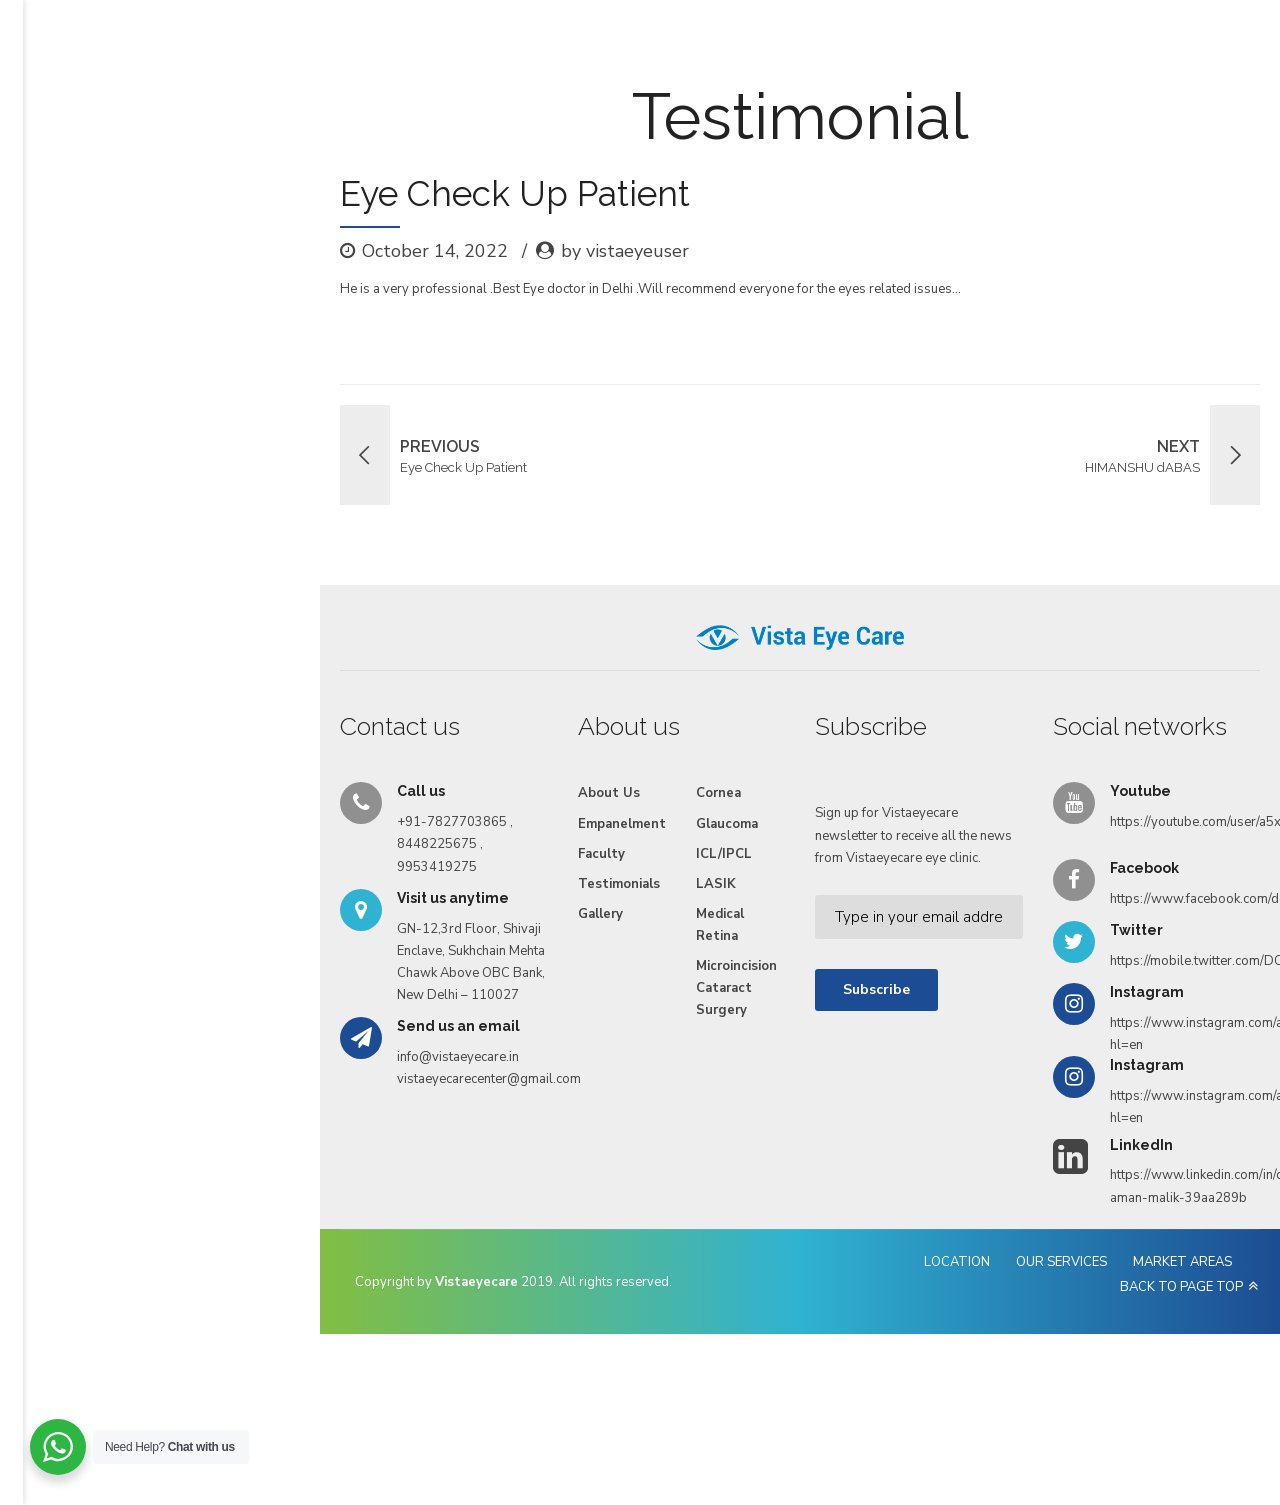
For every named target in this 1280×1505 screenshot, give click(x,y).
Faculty (551, 92)
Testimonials (644, 92)
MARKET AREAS (1004, 1385)
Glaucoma (537, 944)
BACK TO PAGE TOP (1141, 1385)
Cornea (528, 913)
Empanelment (454, 92)
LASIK (526, 1004)
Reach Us (895, 92)
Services (354, 92)
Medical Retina (530, 1045)
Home (188, 92)
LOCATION (779, 1385)
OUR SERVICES (883, 1385)
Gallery (738, 92)
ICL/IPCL (534, 974)
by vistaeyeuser (345, 371)
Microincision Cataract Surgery (561, 1097)
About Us (267, 92)
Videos (813, 92)
